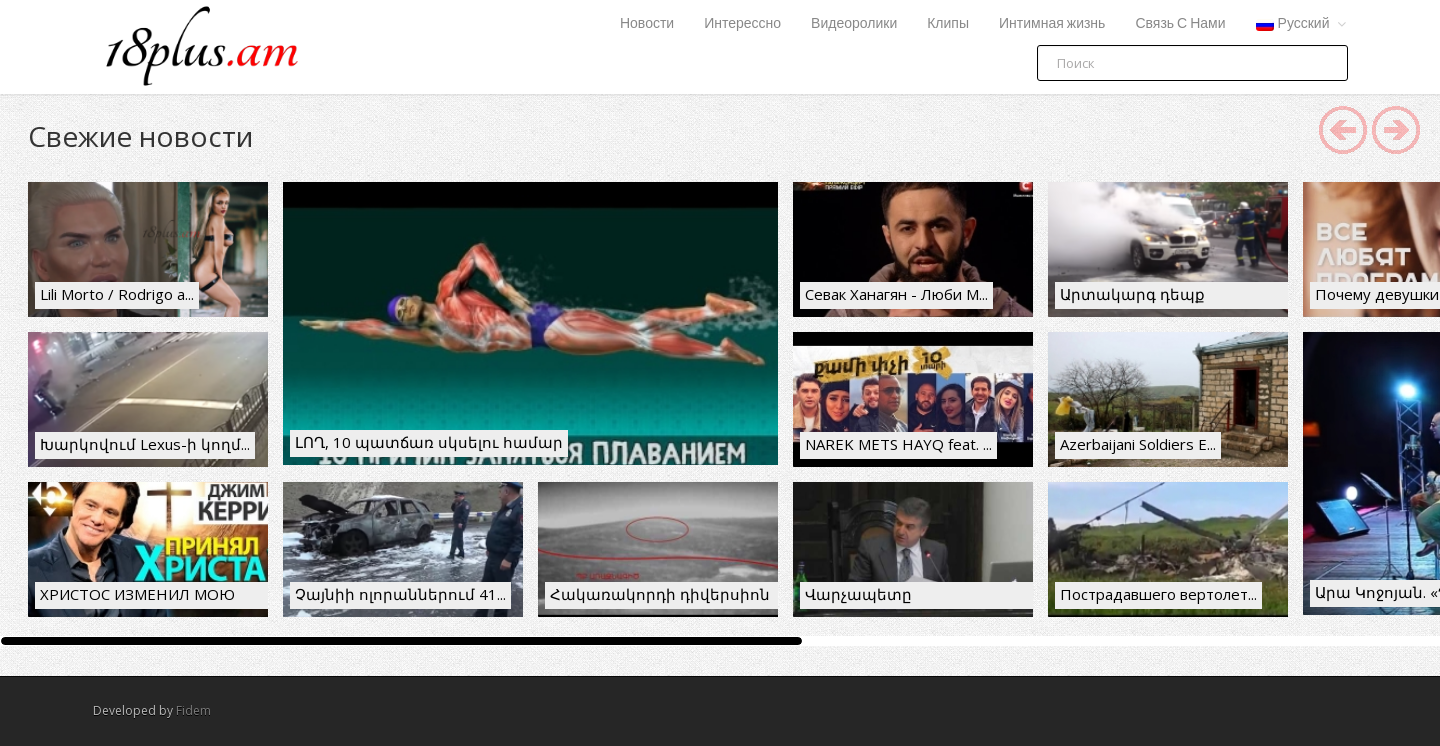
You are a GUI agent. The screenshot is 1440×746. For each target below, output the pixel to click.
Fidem (193, 710)
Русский (1293, 24)
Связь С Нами (1180, 24)
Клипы (948, 24)
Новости (647, 24)
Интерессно (742, 24)
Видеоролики (854, 24)
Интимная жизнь (1052, 24)
